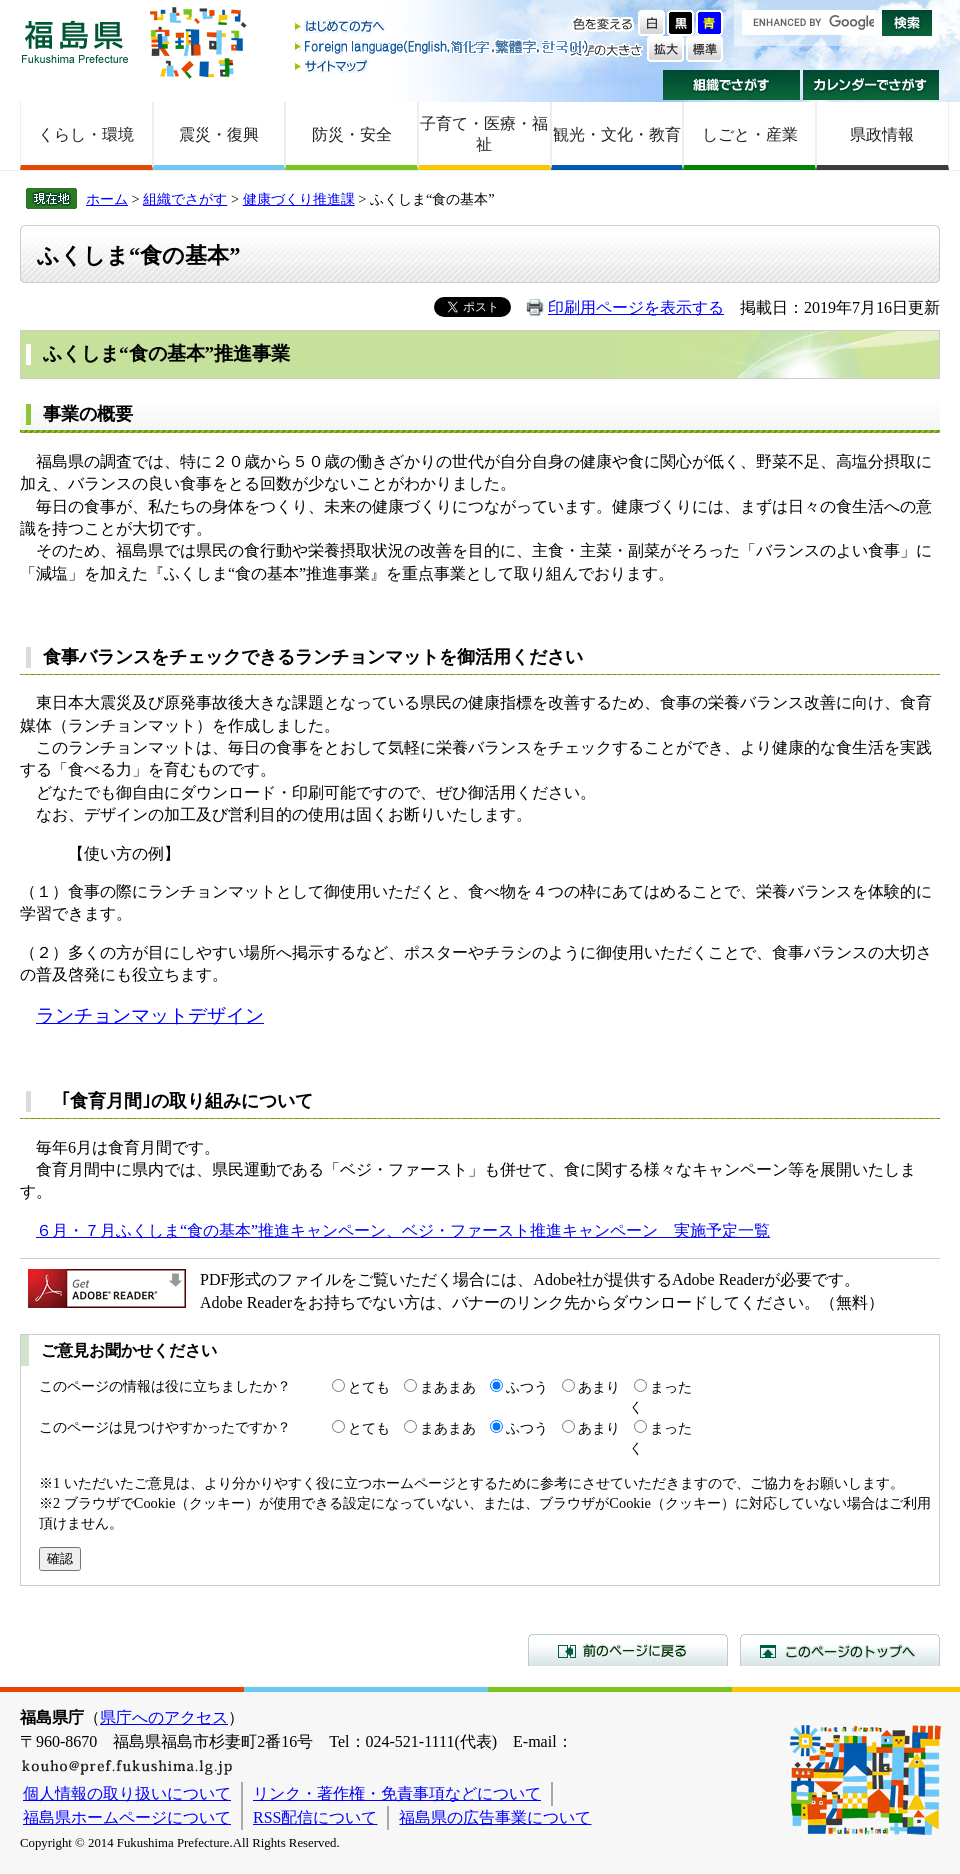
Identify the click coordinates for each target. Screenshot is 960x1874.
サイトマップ (443, 65)
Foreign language (443, 46)
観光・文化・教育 (617, 134)
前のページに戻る (628, 1650)
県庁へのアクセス (164, 1717)
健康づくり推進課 (299, 199)
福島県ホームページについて (127, 1817)
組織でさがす (731, 85)
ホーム (107, 199)
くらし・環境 (86, 134)
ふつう (527, 1387)
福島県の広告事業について (495, 1817)
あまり (599, 1387)
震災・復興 (219, 134)
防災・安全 (352, 134)
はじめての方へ (443, 27)
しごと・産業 (750, 134)
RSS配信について (315, 1817)
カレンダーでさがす (871, 85)
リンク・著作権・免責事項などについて (397, 1793)
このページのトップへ (840, 1650)
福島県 (75, 41)
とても (369, 1387)
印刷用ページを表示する (636, 307)
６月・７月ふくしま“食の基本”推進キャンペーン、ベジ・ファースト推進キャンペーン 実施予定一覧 (403, 1230)
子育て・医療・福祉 (484, 134)
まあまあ (448, 1387)
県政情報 (882, 134)
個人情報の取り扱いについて (127, 1793)
